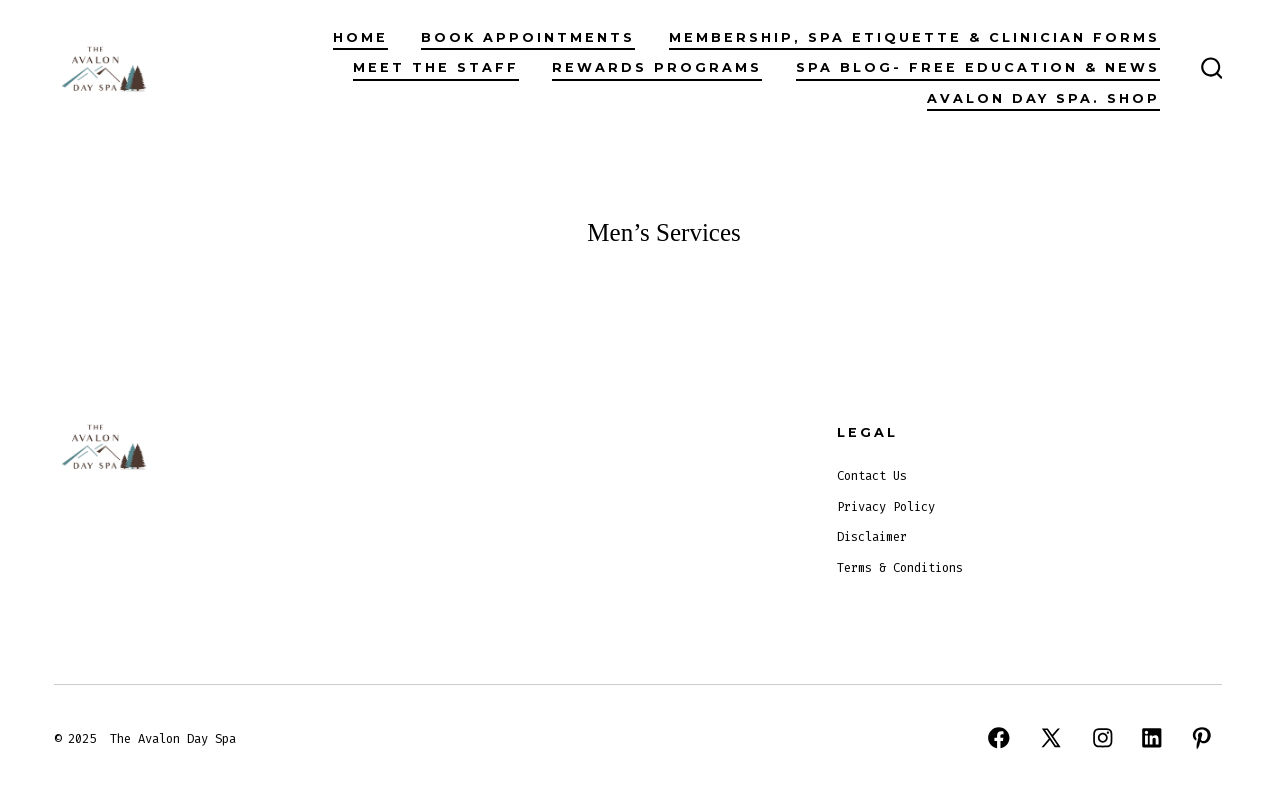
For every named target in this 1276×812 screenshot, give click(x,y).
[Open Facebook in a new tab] (999, 738)
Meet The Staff (436, 67)
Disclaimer (872, 537)
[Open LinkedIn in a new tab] (1152, 738)
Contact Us (872, 476)
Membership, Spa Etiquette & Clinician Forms (914, 37)
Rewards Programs (657, 67)
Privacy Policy (886, 507)
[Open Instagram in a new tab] (1103, 738)
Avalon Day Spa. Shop (1043, 98)
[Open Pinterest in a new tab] (1202, 738)
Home (360, 37)
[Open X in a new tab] (1051, 738)
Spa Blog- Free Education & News (978, 67)
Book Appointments (528, 37)
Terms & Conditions (900, 568)
